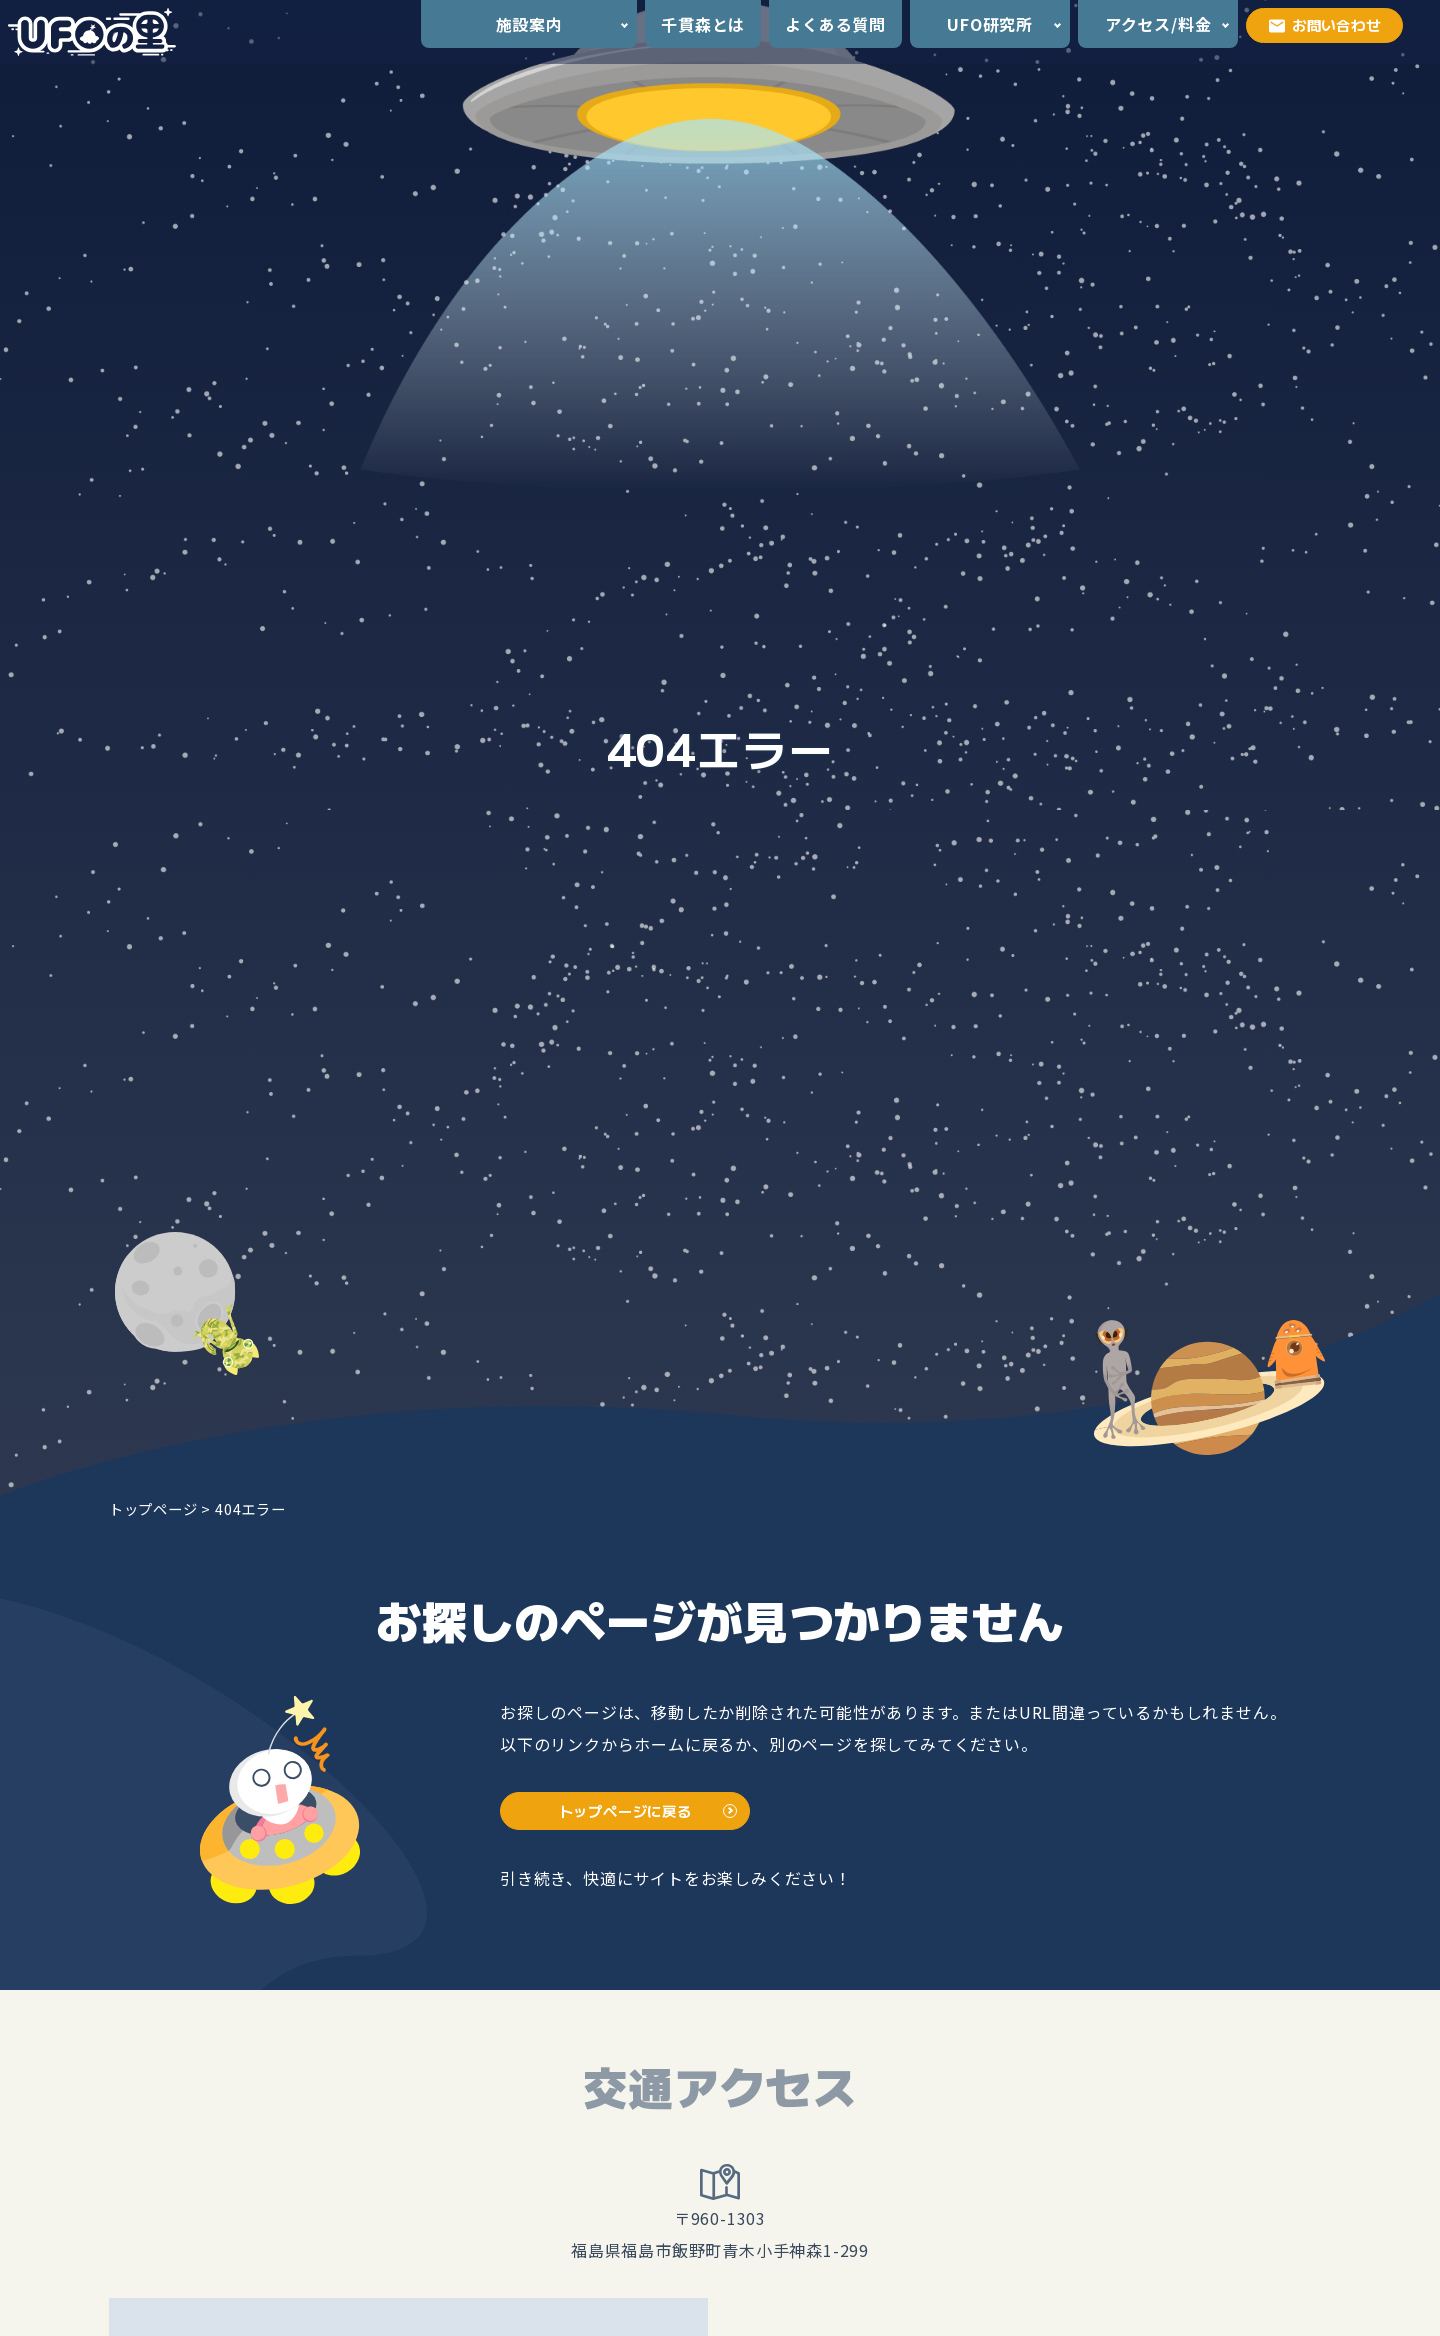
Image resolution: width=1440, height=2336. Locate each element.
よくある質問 (835, 24)
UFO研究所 (990, 24)
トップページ (153, 1508)
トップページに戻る (625, 1810)
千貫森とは (703, 24)
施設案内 (529, 24)
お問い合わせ (1325, 24)
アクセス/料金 (1158, 24)
